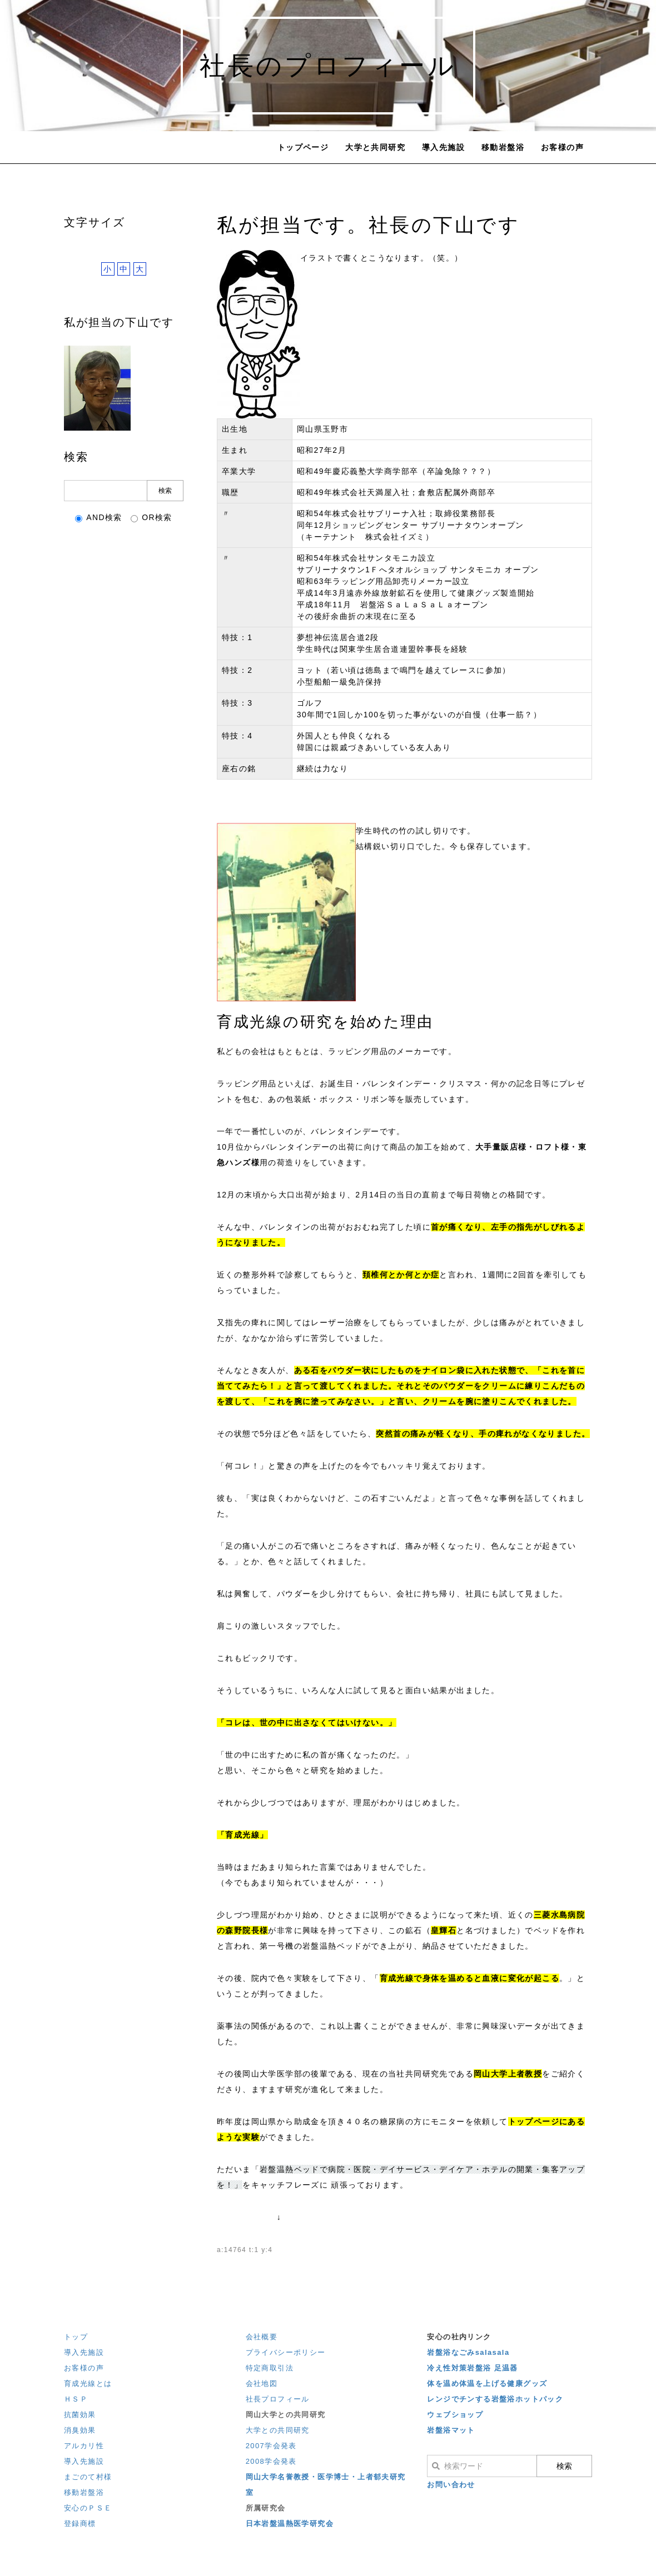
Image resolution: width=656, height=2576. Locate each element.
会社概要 (262, 2337)
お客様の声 (562, 147)
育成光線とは (88, 2383)
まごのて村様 (88, 2477)
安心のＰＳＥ (88, 2508)
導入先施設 (443, 147)
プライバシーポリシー (286, 2352)
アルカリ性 (84, 2446)
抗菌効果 (80, 2414)
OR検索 (151, 517)
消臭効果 (80, 2430)
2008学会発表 (271, 2461)
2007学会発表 (271, 2446)
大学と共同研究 (375, 147)
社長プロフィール (278, 2399)
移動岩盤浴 (502, 147)
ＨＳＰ (76, 2399)
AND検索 (98, 517)
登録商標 (80, 2523)
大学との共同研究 (278, 2430)
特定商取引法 (270, 2368)
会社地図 (262, 2383)
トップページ (303, 147)
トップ (76, 2337)
